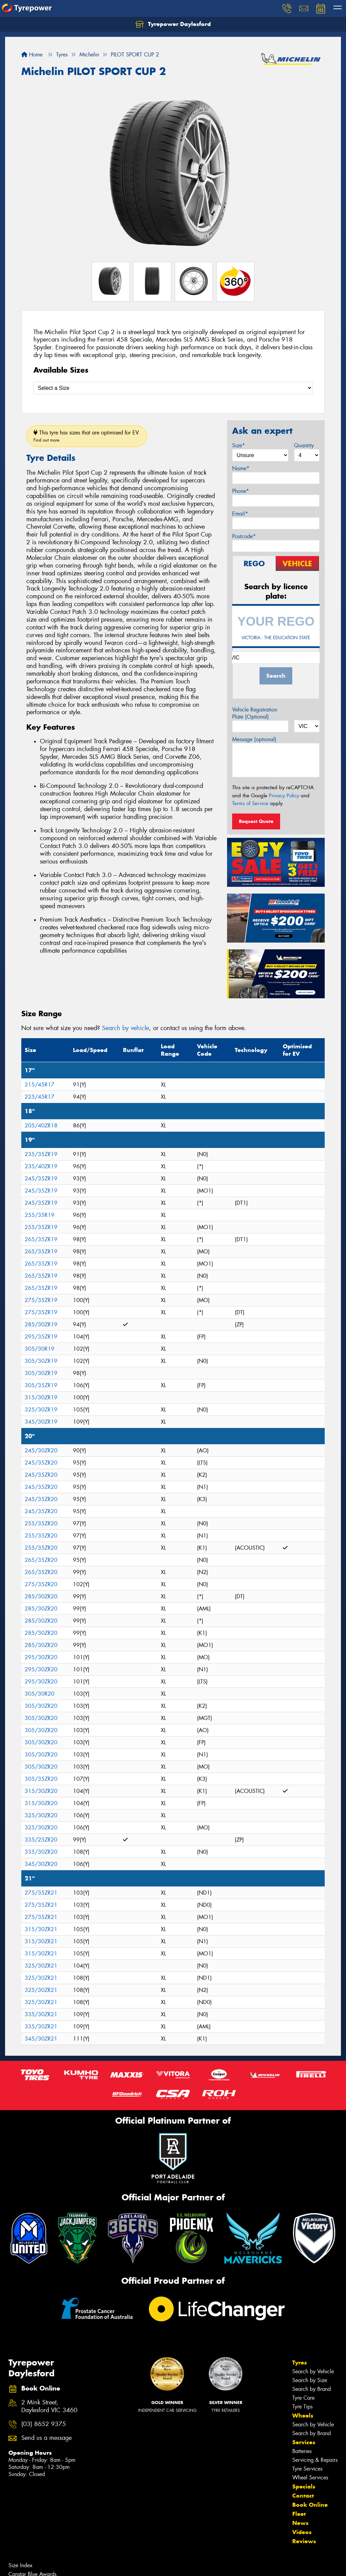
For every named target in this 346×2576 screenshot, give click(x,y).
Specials (303, 2486)
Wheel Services (310, 2477)
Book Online (310, 2504)
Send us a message (46, 2438)
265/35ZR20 (41, 1560)
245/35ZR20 (41, 1462)
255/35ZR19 (41, 1227)
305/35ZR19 (41, 1385)
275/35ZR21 (41, 1892)
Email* (240, 513)
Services (303, 2442)
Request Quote (256, 821)
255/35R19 (39, 1215)
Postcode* (244, 536)
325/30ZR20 (41, 1815)
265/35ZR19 (41, 1239)
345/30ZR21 (41, 2038)
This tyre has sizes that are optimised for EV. (86, 436)
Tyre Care (303, 2397)
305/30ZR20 (41, 1705)
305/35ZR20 (41, 1778)
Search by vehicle (125, 1028)
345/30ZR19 (41, 1421)
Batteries (302, 2451)
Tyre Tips (302, 2406)
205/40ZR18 (41, 1125)
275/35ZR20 (41, 1584)
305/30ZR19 (41, 1361)
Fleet (299, 2514)
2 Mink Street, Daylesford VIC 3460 (49, 2406)
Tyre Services (307, 2468)
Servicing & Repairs (315, 2460)
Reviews (304, 2541)
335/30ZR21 (41, 2014)
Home (32, 54)
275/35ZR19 (41, 1300)
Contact (303, 2495)
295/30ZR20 (41, 1657)
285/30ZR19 (41, 1324)
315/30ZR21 (41, 1929)
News (300, 2523)
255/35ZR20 (41, 1523)
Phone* (240, 491)
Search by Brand (311, 2389)
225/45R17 (39, 1096)
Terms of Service (250, 803)
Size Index (20, 2565)
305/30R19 (39, 1348)
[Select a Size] (173, 388)
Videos (302, 2532)
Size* (238, 445)
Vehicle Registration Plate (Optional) (254, 713)
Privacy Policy (284, 795)
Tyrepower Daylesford (173, 24)
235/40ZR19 (41, 1166)
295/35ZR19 (41, 1336)
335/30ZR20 (41, 1851)
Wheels (302, 2415)
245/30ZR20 (41, 1450)
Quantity (304, 445)
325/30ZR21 (41, 1965)
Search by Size (309, 2380)
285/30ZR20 (41, 1596)
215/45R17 (39, 1084)
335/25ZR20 (41, 1839)
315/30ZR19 (41, 1397)
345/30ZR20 (41, 1864)
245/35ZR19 (41, 1178)
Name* (240, 468)
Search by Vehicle (313, 2371)
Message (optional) (254, 739)
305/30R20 (39, 1693)
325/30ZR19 (41, 1409)
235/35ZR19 (41, 1154)
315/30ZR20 (41, 1791)
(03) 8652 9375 (43, 2424)
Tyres (299, 2362)
